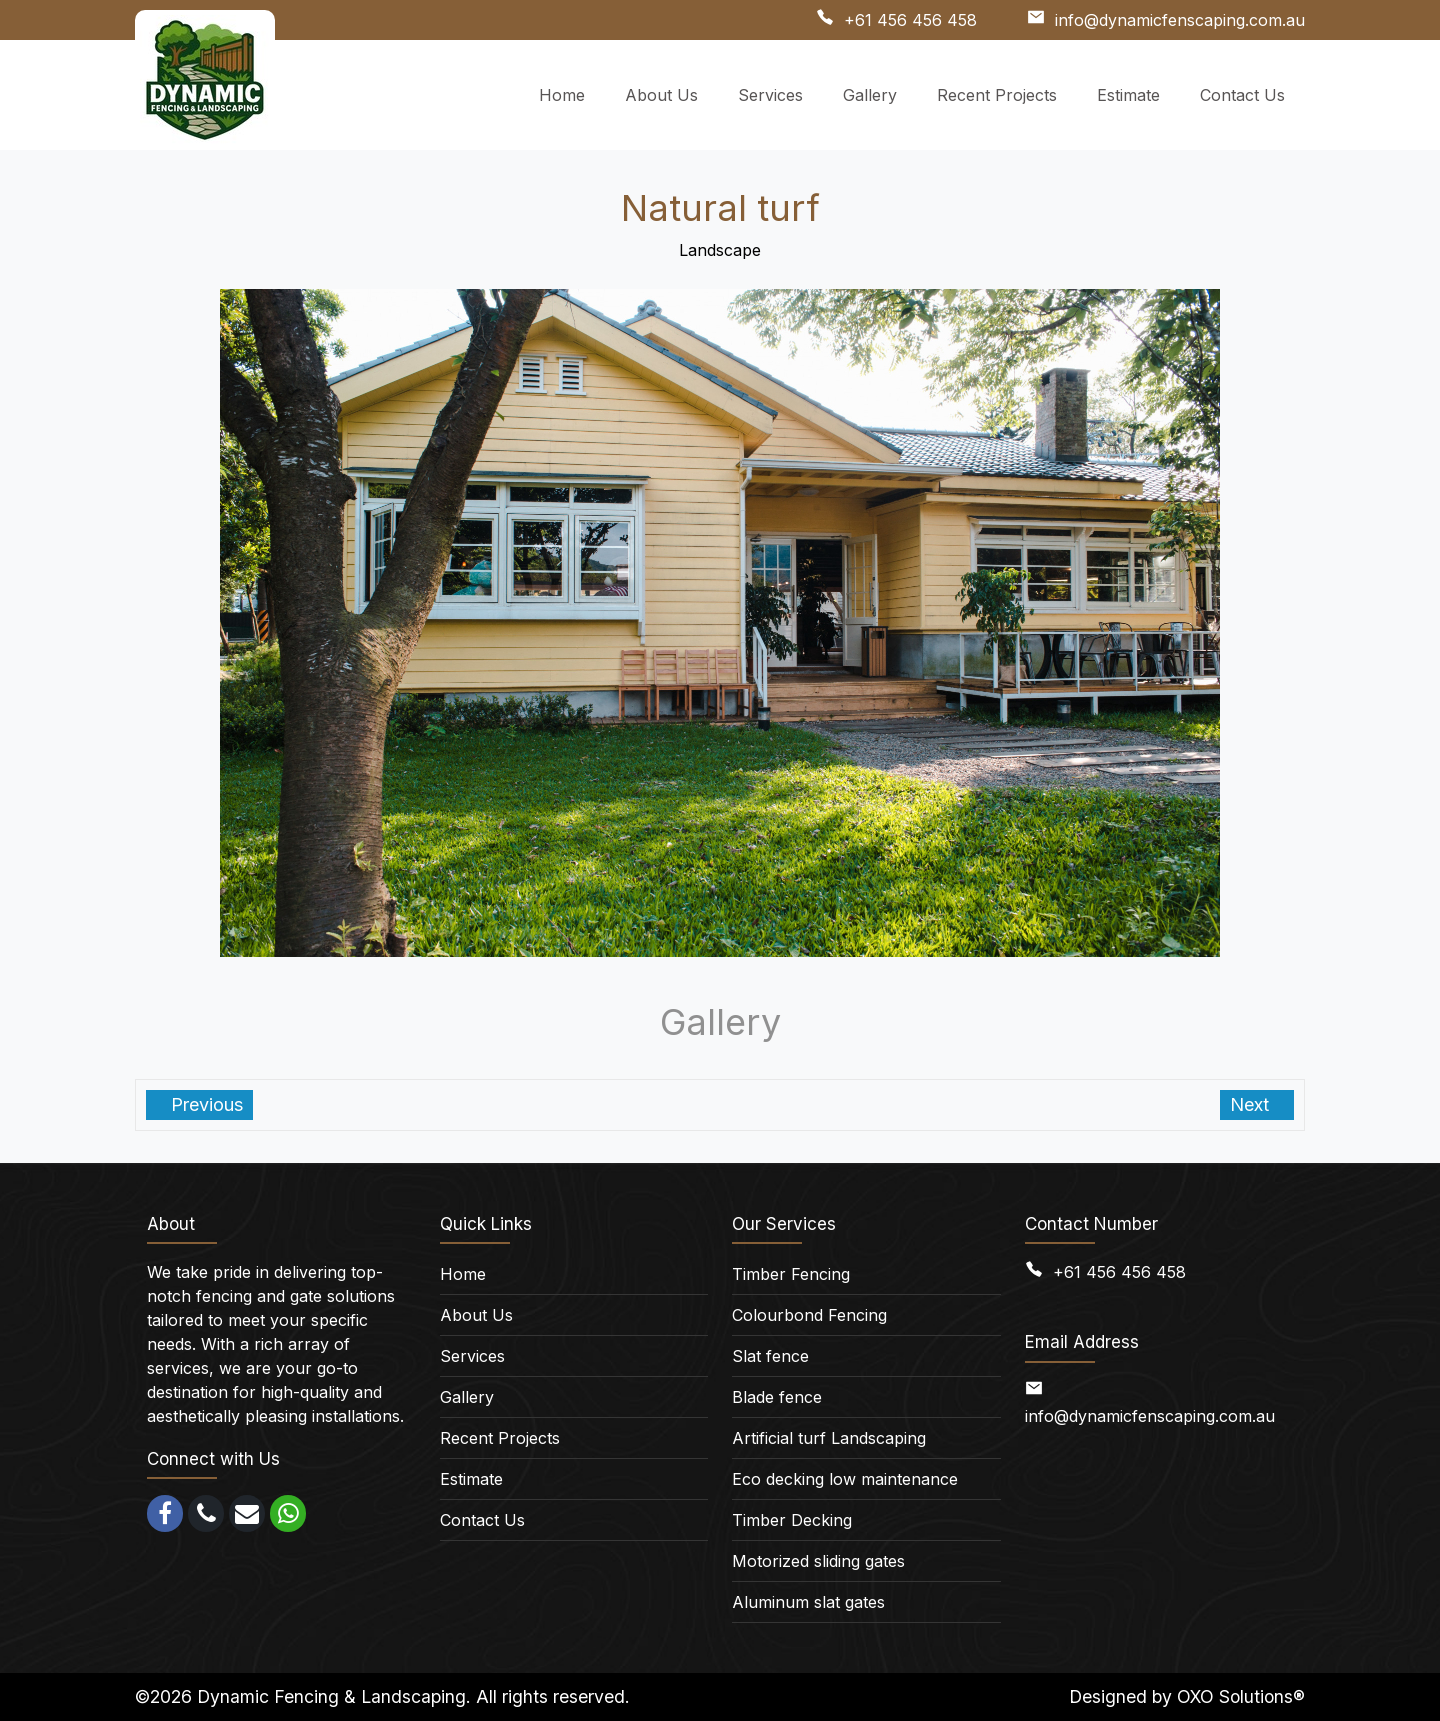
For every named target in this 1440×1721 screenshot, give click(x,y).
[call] (206, 1513)
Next (1252, 1104)
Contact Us (482, 1520)
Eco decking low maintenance (845, 1479)
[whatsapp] (288, 1513)
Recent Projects (500, 1438)
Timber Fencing (791, 1274)
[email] (247, 1513)
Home (463, 1274)
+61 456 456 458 (910, 20)
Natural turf (720, 208)
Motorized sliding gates (818, 1561)
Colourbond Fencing (809, 1315)
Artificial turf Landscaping (829, 1438)
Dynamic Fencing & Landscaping (331, 1696)
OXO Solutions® (1241, 1696)
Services (472, 1356)
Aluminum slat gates (808, 1602)
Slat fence (770, 1356)
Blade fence (777, 1397)
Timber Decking (792, 1520)
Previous (204, 1104)
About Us (476, 1315)
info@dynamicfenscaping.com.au (1180, 20)
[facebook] (165, 1513)
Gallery (467, 1397)
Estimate (471, 1479)
